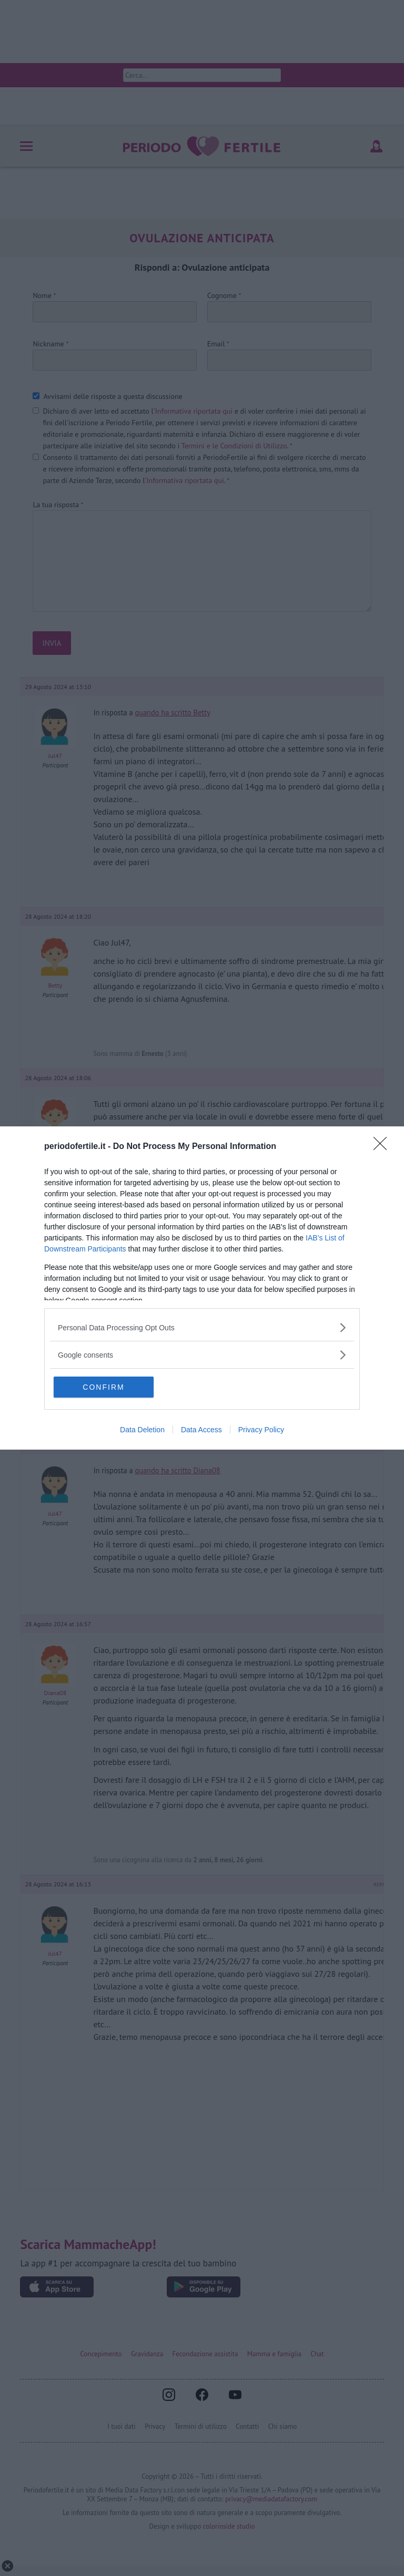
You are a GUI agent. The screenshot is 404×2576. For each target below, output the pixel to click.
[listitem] (202, 1327)
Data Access (201, 1429)
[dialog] (202, 1288)
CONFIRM (103, 1387)
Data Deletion (142, 1429)
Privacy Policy (261, 1429)
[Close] (383, 1147)
